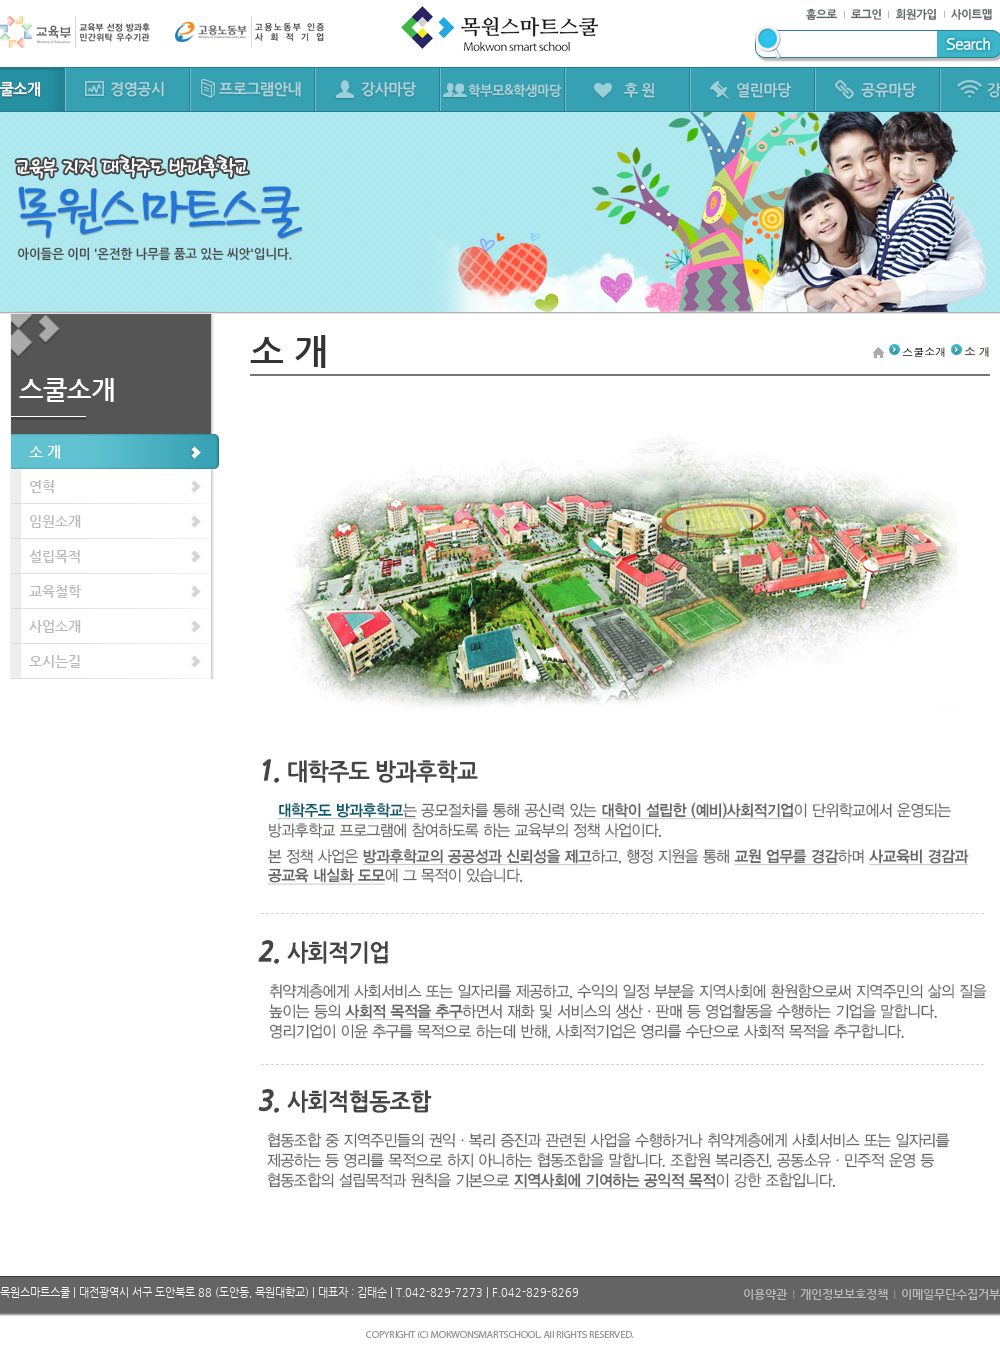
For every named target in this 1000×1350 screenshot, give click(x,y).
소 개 (45, 451)
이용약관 (765, 1294)
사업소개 (55, 626)
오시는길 (55, 661)
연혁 (42, 486)
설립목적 (55, 556)
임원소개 (55, 521)
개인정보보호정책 (844, 1294)
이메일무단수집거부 (950, 1294)
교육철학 (55, 591)
